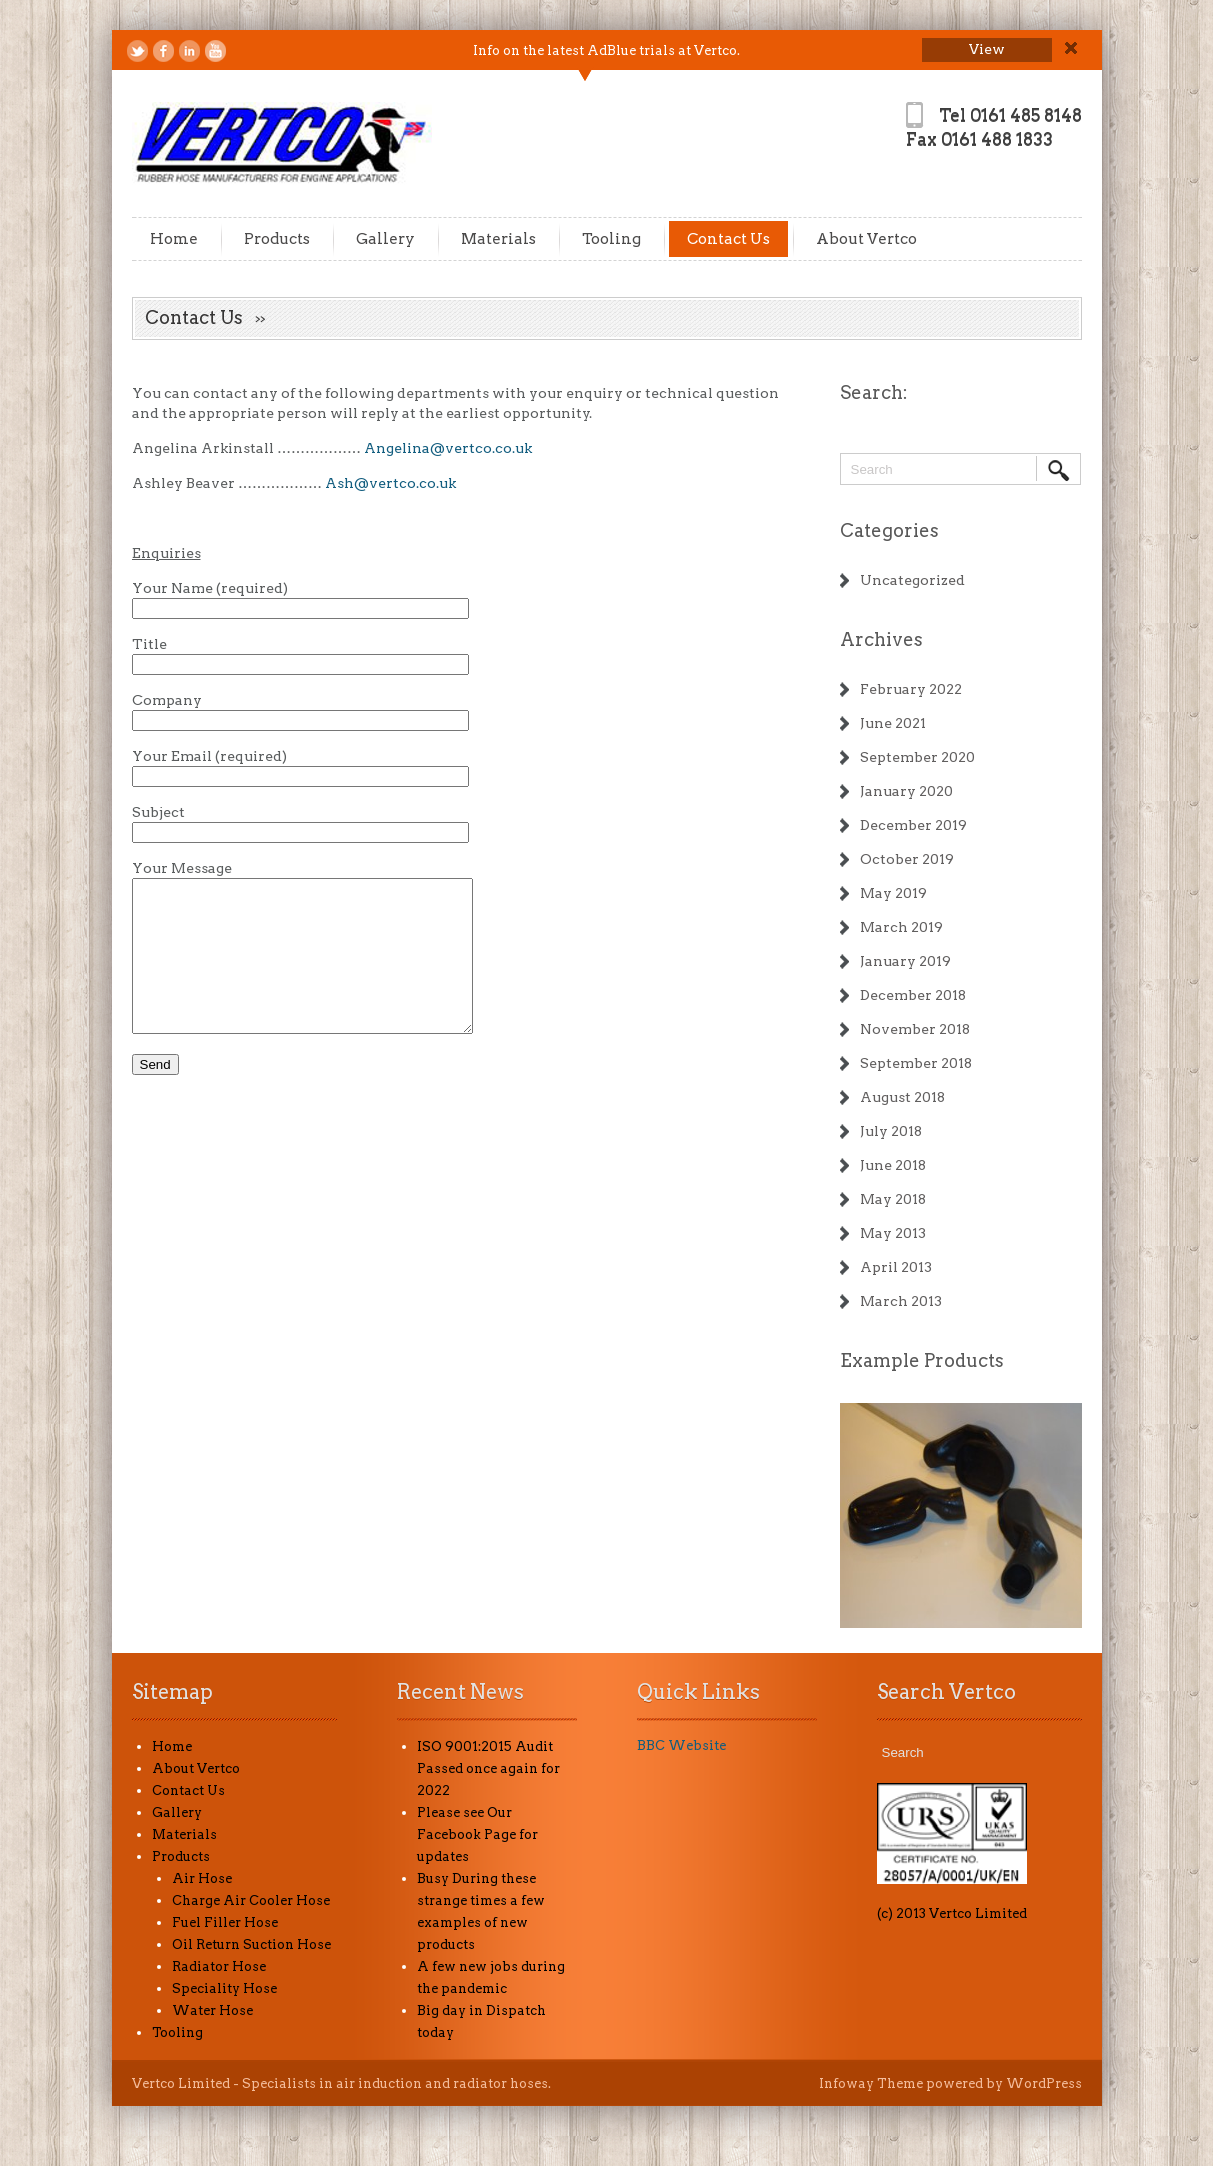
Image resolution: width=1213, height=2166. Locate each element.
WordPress (1044, 2083)
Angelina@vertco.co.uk (448, 448)
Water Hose (212, 2010)
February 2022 (911, 689)
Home (174, 239)
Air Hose (202, 1878)
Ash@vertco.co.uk (390, 483)
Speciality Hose (224, 1988)
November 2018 (915, 1029)
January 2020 (906, 791)
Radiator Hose (219, 1966)
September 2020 (917, 757)
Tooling (611, 239)
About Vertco (866, 239)
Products (277, 239)
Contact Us (728, 239)
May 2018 (893, 1199)
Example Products (922, 1360)
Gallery (385, 239)
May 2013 (893, 1233)
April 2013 (896, 1267)
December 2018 (913, 995)
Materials (498, 239)
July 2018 (891, 1131)
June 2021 (893, 723)
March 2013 (901, 1301)
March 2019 (901, 927)
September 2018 (916, 1063)
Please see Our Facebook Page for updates (477, 1834)
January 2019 (905, 961)
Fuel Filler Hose (225, 1922)
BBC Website (681, 1745)
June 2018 (893, 1165)
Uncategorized (912, 580)
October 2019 (907, 859)
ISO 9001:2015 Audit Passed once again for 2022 (488, 1768)
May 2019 (893, 893)
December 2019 (913, 825)
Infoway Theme (871, 2083)
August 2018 (902, 1097)
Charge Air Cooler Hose (251, 1900)
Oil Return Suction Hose (251, 1944)
